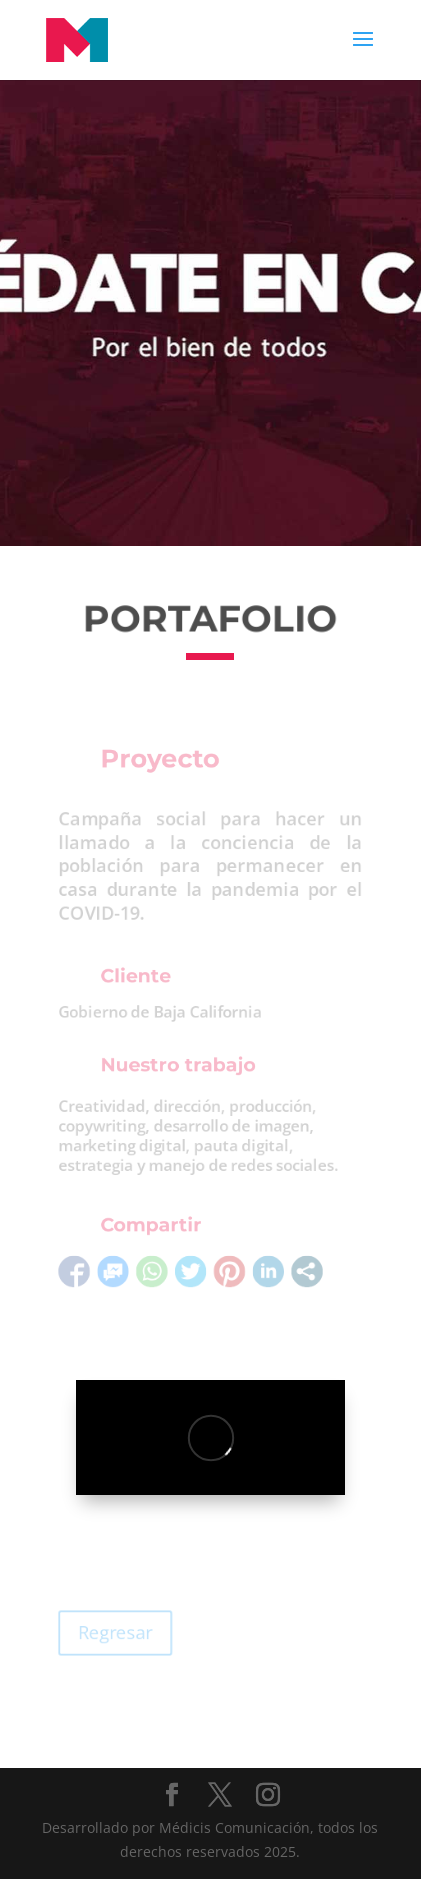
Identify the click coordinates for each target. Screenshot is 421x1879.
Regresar (108, 1632)
